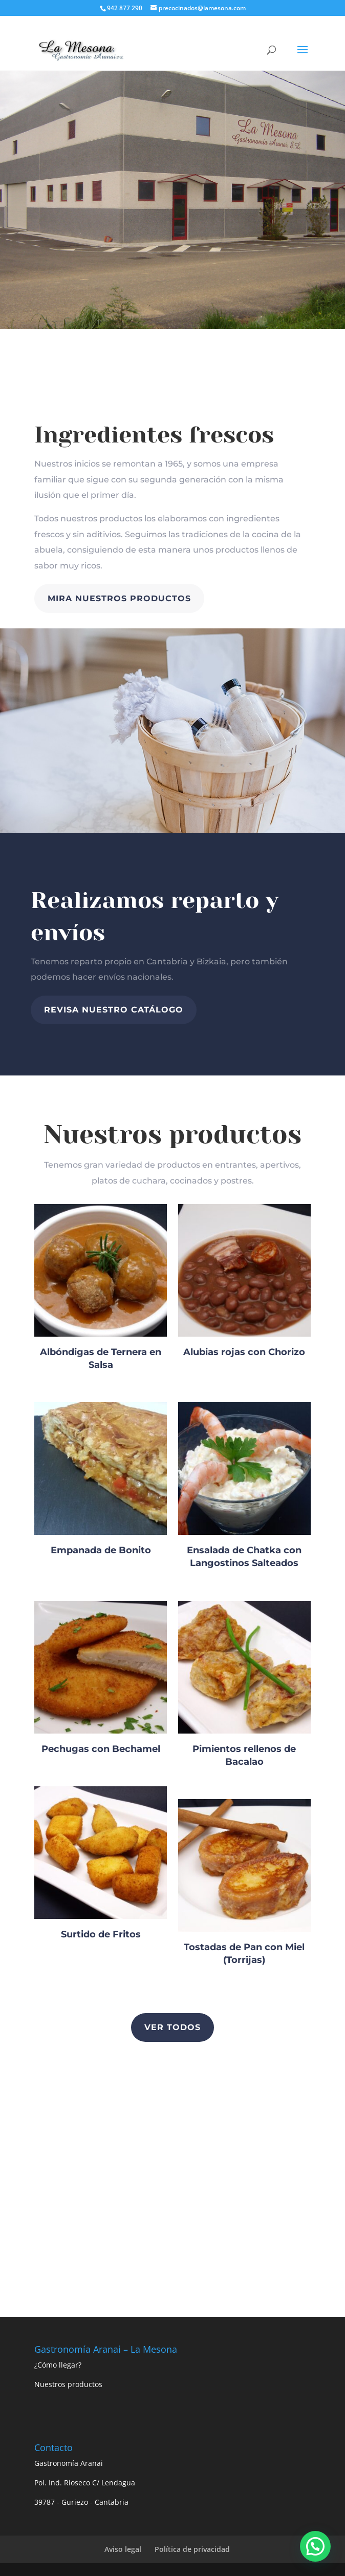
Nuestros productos (68, 2384)
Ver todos (172, 2027)
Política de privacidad (192, 2549)
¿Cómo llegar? (57, 2365)
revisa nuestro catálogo (113, 1010)
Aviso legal (122, 2549)
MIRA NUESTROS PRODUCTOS (119, 598)
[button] (315, 2546)
